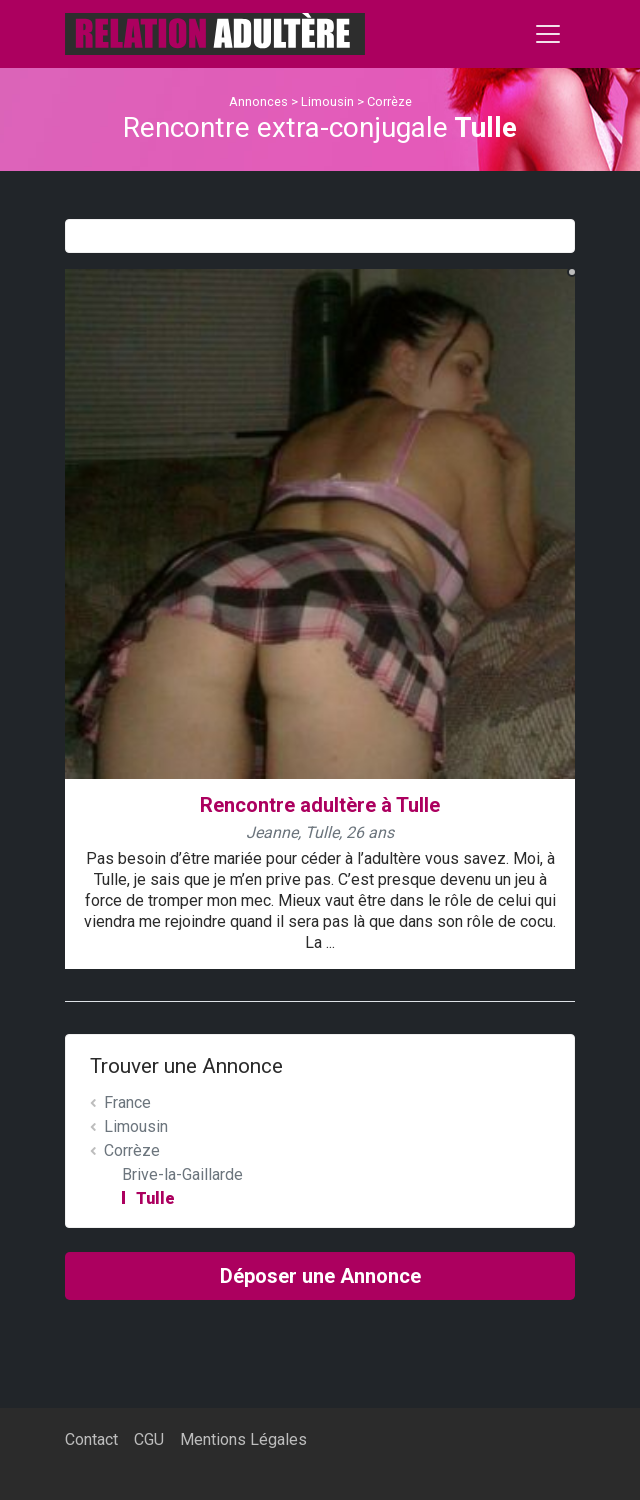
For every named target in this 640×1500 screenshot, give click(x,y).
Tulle (155, 1198)
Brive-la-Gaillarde (182, 1174)
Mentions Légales (243, 1439)
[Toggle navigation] (548, 34)
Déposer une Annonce (320, 1276)
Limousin (327, 101)
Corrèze (389, 101)
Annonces (258, 101)
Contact (91, 1439)
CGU (149, 1439)
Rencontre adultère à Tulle (320, 805)
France (127, 1102)
